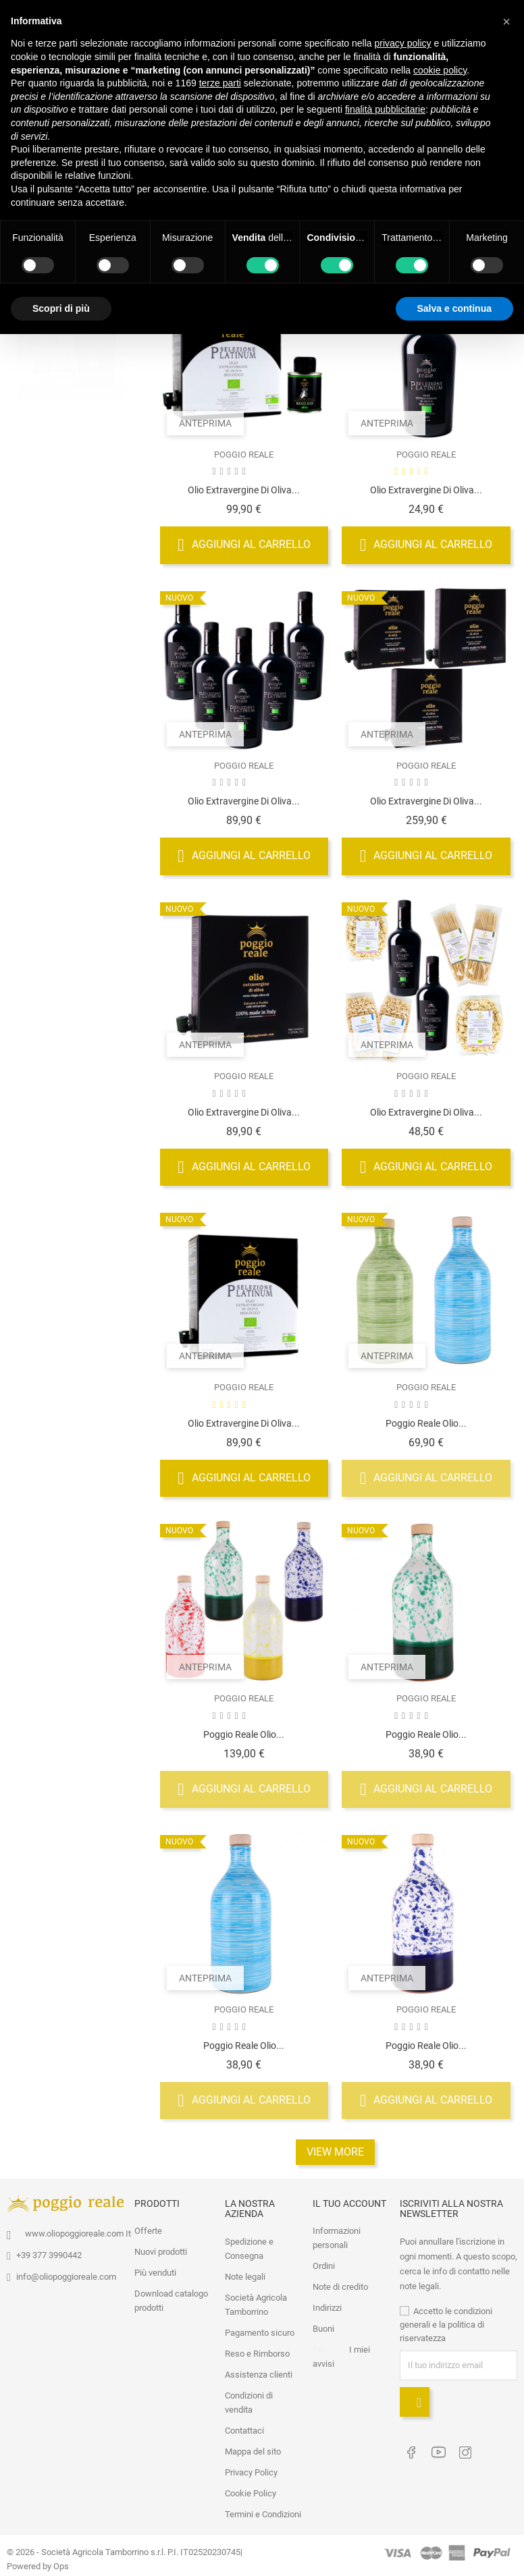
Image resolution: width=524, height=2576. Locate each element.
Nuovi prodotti (160, 2251)
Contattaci (244, 2429)
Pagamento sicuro (259, 2331)
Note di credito (340, 2286)
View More (335, 2150)
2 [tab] (121, 370)
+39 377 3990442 (49, 2254)
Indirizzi (327, 2307)
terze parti (220, 83)
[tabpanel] (73, 360)
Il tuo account (349, 2202)
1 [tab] (121, 345)
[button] (506, 21)
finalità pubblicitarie (385, 109)
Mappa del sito (253, 2450)
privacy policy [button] (403, 43)
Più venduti (155, 2272)
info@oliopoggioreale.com (66, 2275)
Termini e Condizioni (263, 2513)
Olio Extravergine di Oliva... (244, 489)
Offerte (148, 2230)
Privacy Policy (251, 2471)
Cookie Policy (250, 2492)
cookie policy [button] (440, 70)
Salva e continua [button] (454, 308)
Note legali (245, 2275)
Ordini (324, 2265)
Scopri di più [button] (61, 308)
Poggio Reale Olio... (426, 1422)
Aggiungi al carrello (244, 544)
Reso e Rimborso (257, 2352)
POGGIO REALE (243, 453)
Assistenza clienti (258, 2373)
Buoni (323, 2328)
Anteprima (205, 421)
